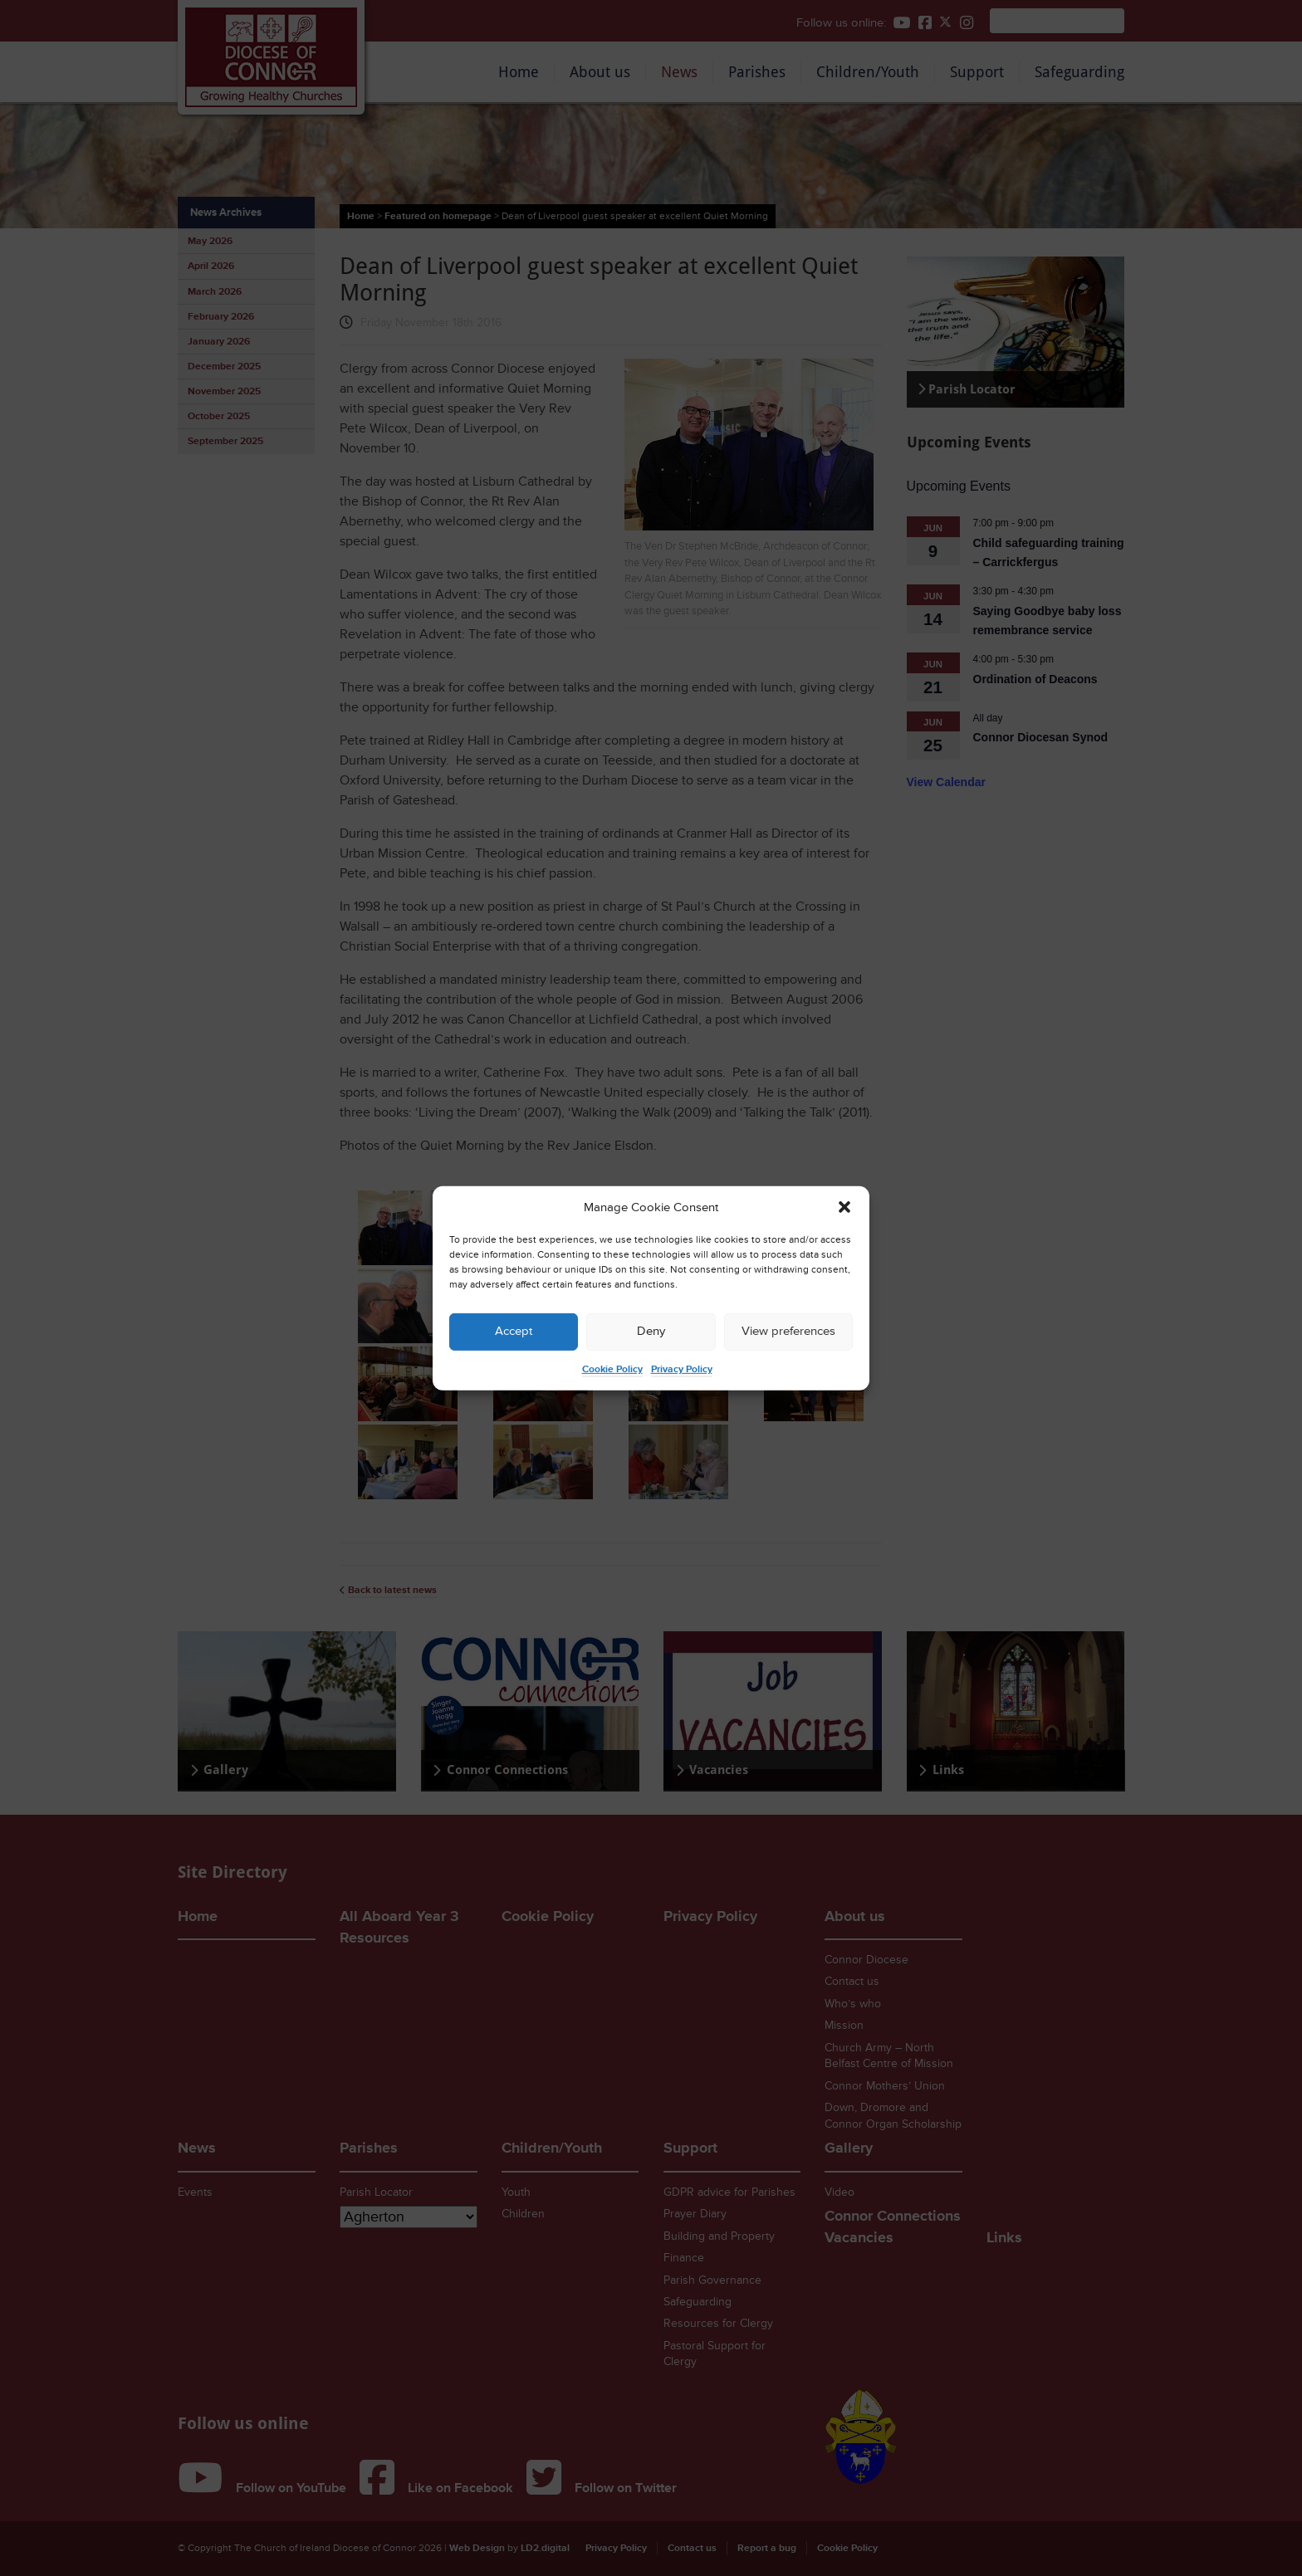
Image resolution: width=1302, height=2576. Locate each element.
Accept (513, 1331)
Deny (651, 1331)
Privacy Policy (681, 1369)
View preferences (788, 1331)
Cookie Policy (612, 1369)
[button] (844, 1207)
